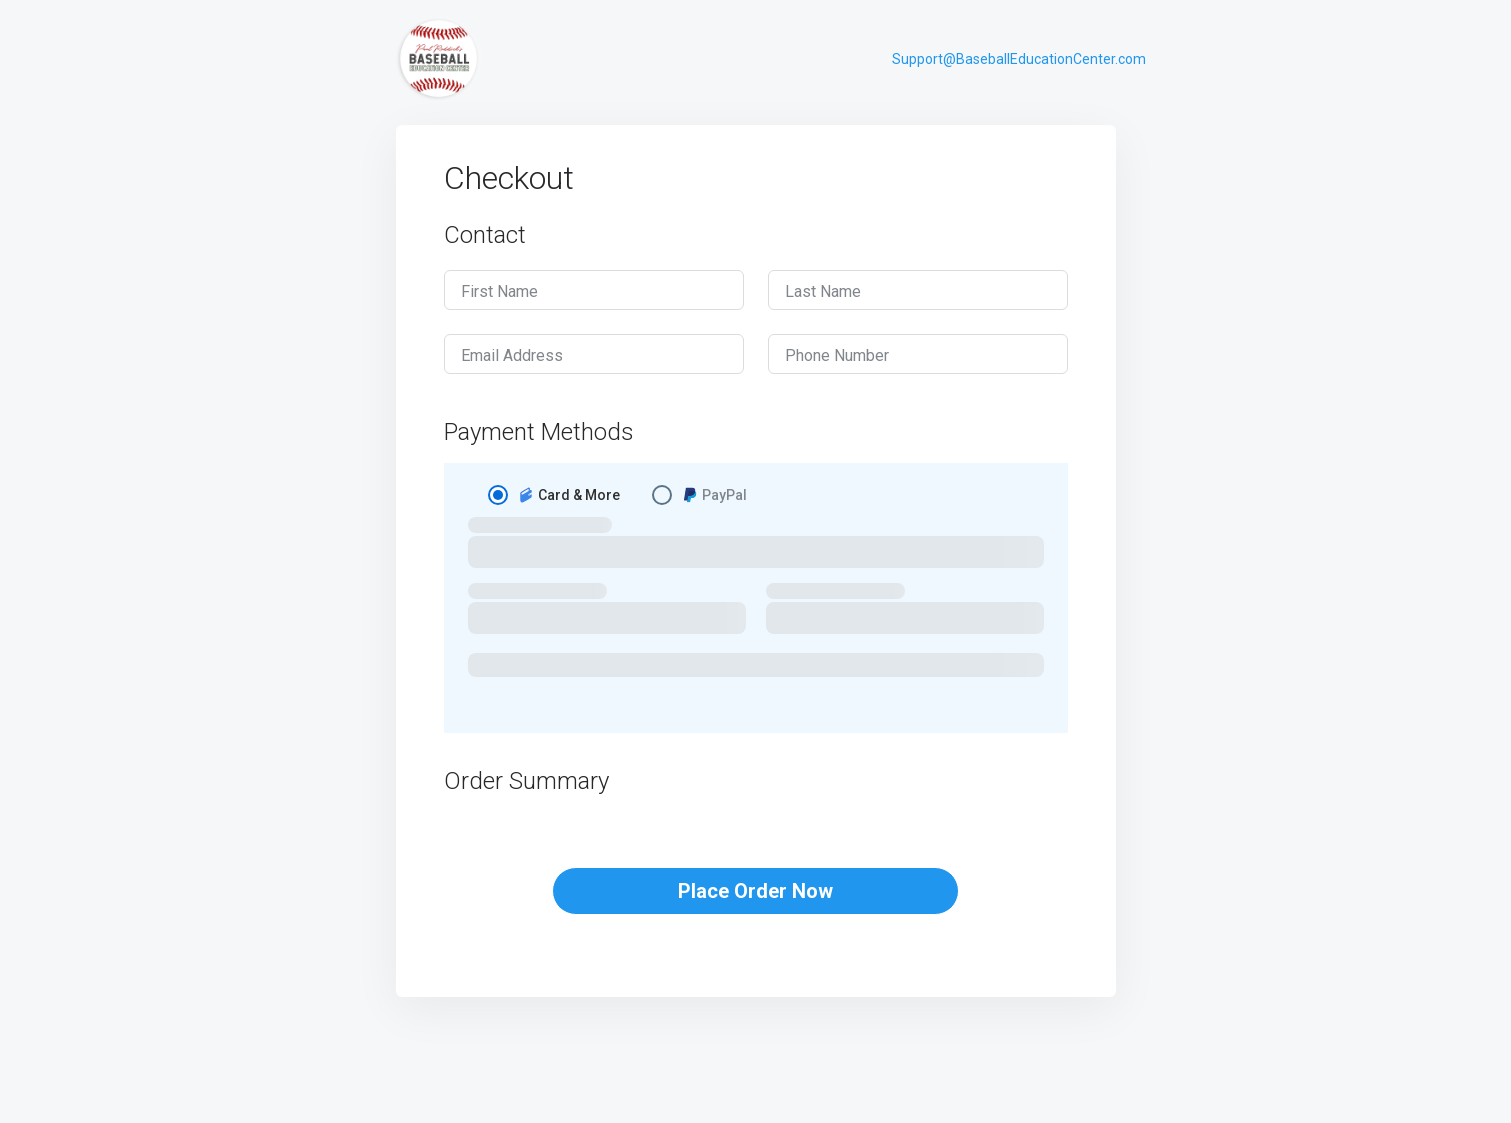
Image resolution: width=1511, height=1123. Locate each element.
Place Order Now (755, 891)
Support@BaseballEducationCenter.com (1019, 59)
